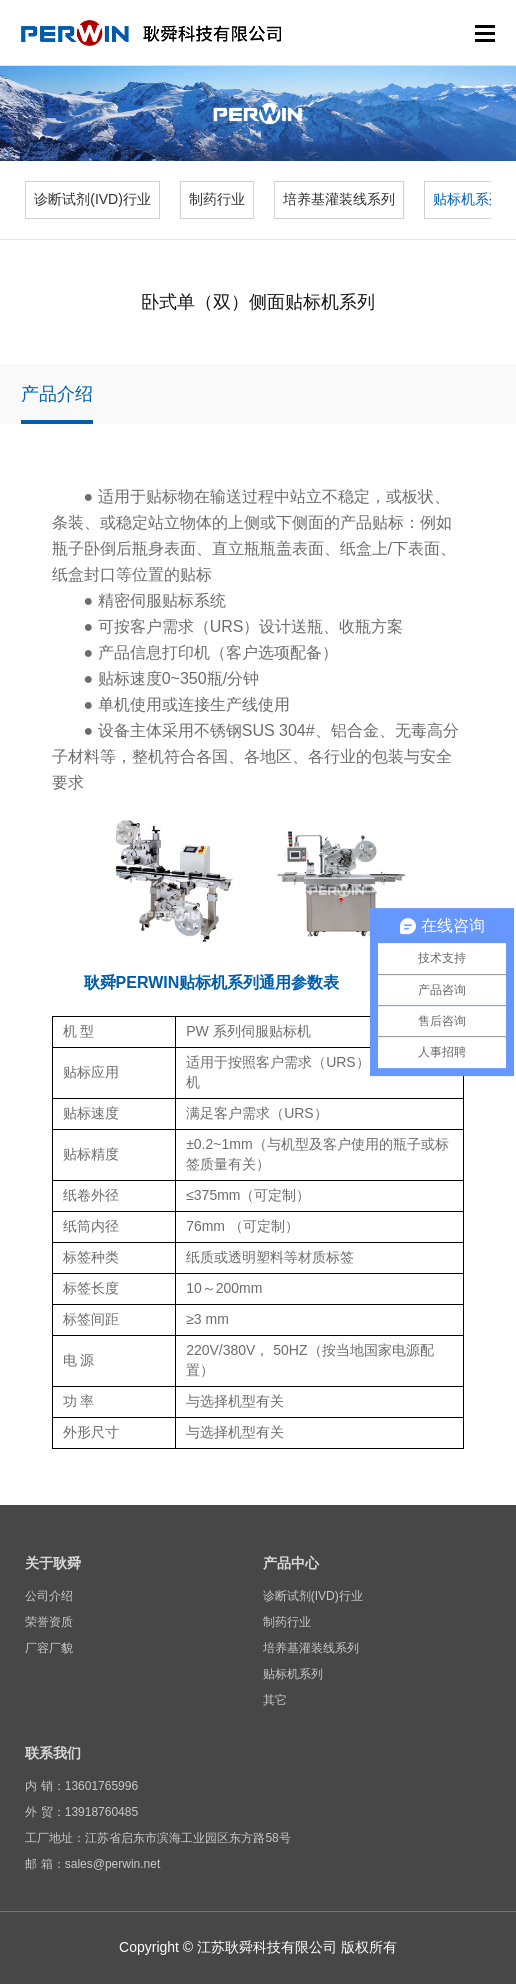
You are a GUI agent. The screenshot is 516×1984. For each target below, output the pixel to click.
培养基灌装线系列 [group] (339, 199)
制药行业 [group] (217, 199)
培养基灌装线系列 (311, 1648)
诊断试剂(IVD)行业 (313, 1596)
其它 (275, 1700)
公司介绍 (49, 1596)
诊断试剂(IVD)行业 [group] (92, 199)
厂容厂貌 (49, 1648)
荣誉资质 (49, 1622)
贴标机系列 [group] (468, 199)
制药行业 (287, 1622)
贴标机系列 (293, 1674)
